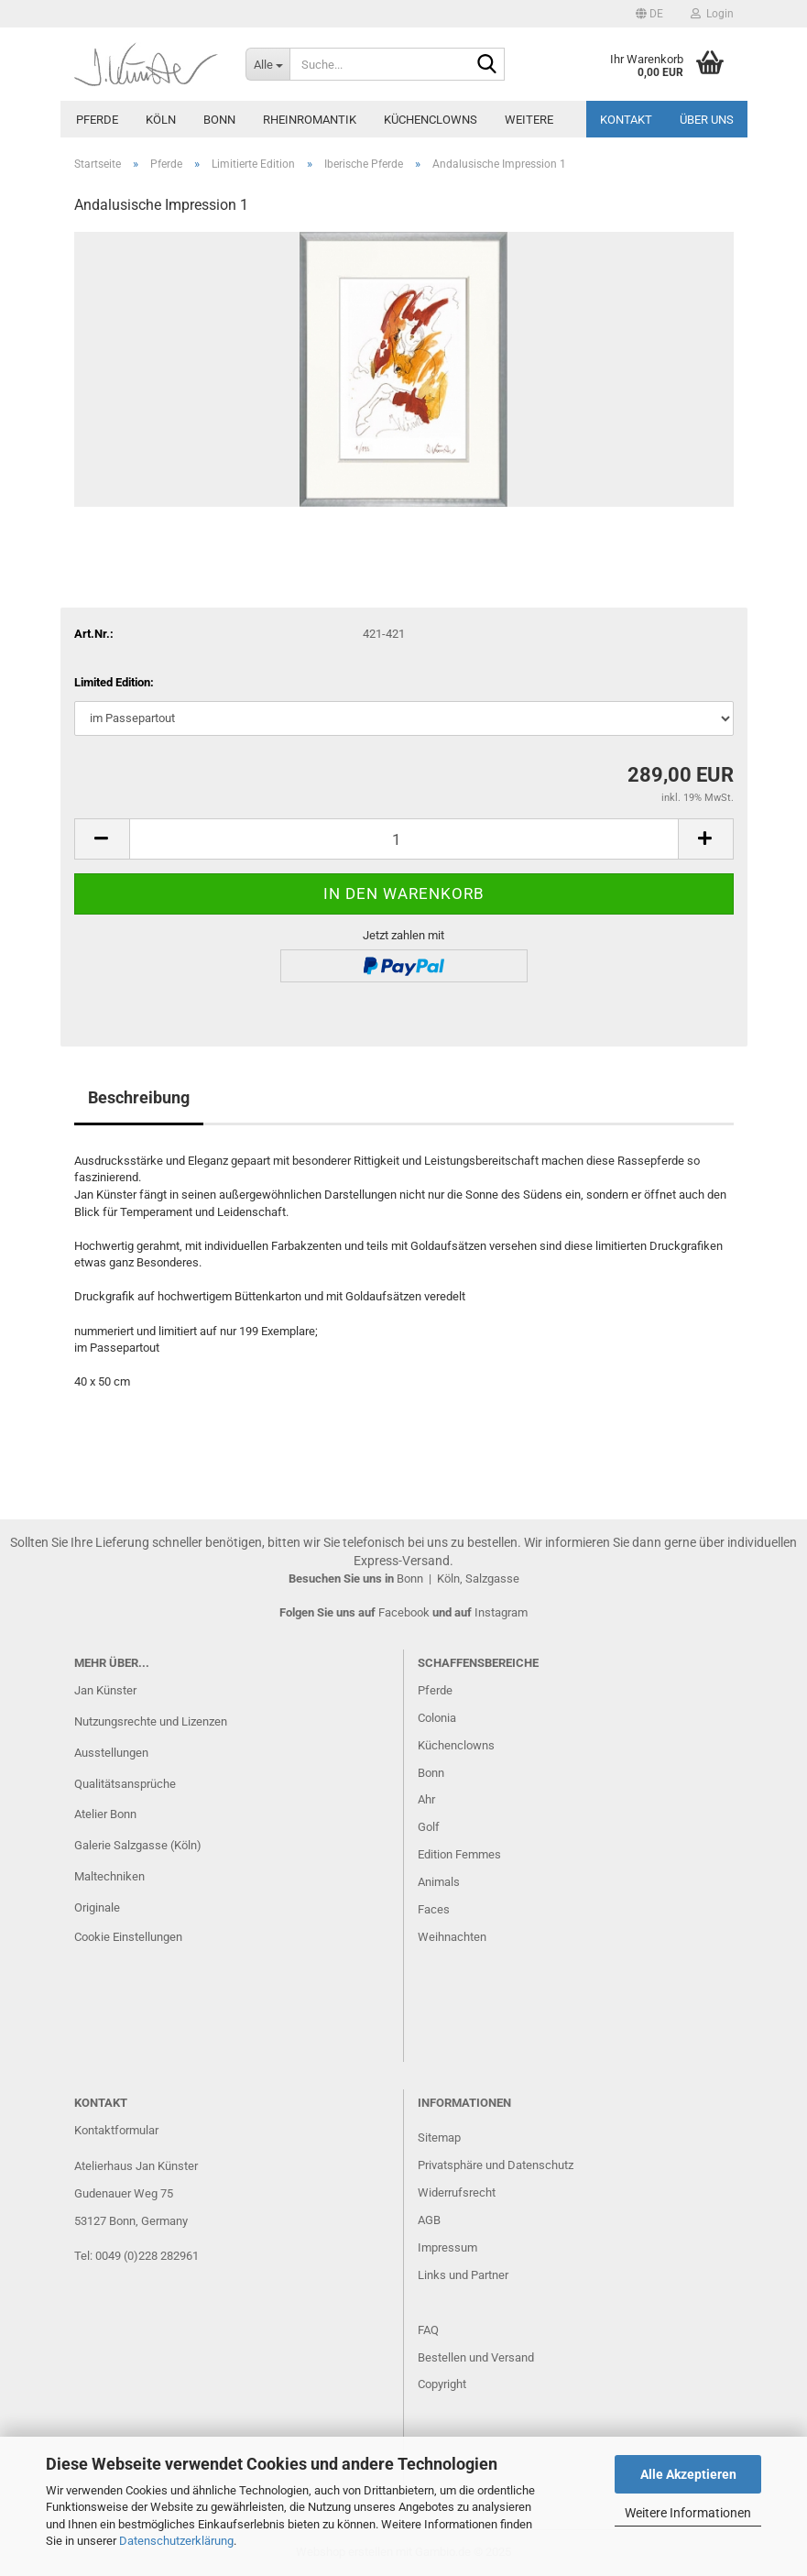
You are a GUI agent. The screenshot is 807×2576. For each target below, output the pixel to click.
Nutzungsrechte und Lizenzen (150, 1721)
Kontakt (626, 119)
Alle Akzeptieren (688, 2474)
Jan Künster (105, 1690)
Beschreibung (139, 1097)
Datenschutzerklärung (176, 2541)
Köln (161, 119)
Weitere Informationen (688, 2512)
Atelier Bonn (105, 1814)
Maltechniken (109, 1876)
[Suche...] (267, 64)
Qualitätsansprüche (125, 1784)
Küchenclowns (430, 119)
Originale (97, 1907)
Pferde (97, 119)
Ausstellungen (111, 1752)
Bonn (219, 119)
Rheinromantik (309, 119)
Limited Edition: (114, 682)
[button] (649, 13)
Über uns (707, 119)
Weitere (529, 119)
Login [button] (712, 13)
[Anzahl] (404, 839)
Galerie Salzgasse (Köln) (138, 1845)
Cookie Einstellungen (128, 1937)
